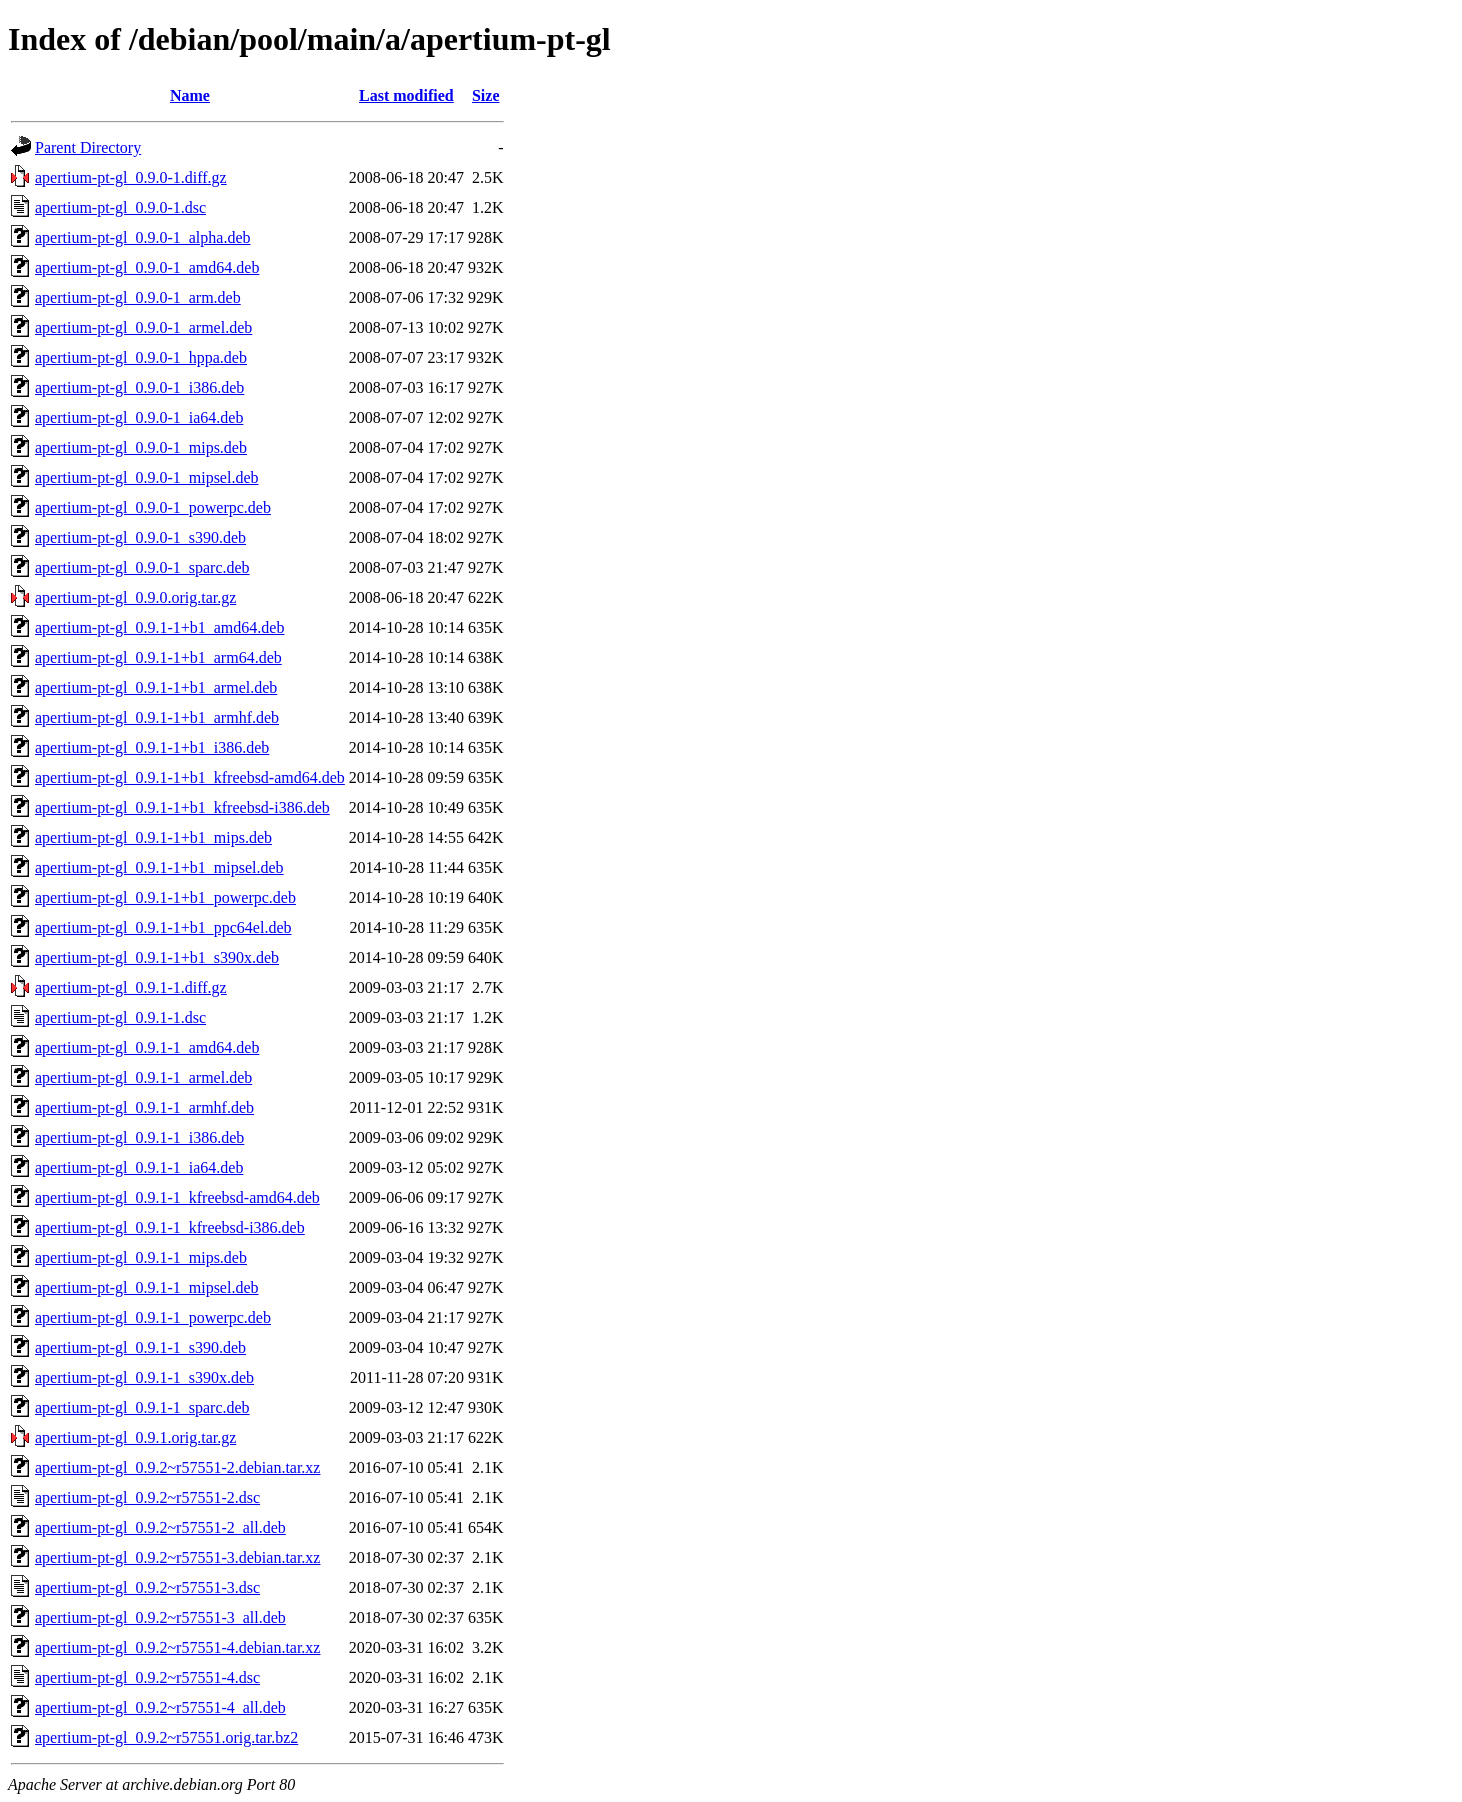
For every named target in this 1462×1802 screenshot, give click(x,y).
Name (190, 95)
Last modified (406, 95)
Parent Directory (88, 147)
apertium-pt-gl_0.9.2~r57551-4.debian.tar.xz (177, 1647)
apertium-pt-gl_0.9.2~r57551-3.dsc (147, 1587)
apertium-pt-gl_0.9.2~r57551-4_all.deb (160, 1707)
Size (486, 95)
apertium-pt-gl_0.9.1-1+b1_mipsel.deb (159, 867)
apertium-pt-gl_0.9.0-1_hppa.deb (141, 357)
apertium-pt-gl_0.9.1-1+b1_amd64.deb (159, 627)
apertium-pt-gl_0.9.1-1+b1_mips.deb (153, 837)
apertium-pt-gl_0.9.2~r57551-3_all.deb (160, 1617)
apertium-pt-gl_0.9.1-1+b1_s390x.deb (157, 957)
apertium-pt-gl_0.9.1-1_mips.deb (141, 1257)
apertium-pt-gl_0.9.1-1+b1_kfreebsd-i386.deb (182, 807)
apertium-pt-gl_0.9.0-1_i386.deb (139, 387)
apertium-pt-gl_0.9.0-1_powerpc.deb (153, 507)
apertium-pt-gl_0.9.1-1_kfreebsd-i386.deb (170, 1227)
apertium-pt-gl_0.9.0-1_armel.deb (143, 327)
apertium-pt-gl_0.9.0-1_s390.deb (140, 537)
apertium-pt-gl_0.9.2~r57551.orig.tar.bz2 (166, 1737)
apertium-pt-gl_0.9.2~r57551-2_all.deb (160, 1527)
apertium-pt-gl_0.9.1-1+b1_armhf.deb (157, 717)
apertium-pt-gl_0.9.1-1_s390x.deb (144, 1377)
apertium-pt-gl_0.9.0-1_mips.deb (141, 447)
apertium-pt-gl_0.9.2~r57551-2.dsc (147, 1497)
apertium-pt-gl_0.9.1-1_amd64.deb (147, 1047)
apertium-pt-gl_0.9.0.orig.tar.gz (135, 597)
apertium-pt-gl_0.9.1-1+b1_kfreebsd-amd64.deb (190, 777)
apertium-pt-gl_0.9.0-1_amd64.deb (147, 267)
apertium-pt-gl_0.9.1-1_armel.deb (143, 1077)
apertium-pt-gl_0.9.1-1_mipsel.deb (147, 1287)
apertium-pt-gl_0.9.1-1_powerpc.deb (153, 1317)
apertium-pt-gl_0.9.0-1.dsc (120, 207)
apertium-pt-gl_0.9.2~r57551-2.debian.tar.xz (177, 1467)
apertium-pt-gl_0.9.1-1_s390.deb (140, 1347)
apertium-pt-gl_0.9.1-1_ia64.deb (139, 1167)
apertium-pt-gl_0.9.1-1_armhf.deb (144, 1107)
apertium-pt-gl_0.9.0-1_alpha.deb (143, 237)
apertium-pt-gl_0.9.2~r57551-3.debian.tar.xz (177, 1557)
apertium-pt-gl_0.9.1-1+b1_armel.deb (156, 687)
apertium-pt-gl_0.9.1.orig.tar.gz (135, 1437)
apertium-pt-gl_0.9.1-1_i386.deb (139, 1137)
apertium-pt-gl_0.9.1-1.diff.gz (131, 987)
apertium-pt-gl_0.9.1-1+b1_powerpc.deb (165, 897)
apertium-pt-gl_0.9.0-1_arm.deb (138, 297)
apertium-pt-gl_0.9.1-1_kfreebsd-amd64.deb (177, 1197)
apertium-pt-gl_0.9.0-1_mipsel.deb (147, 477)
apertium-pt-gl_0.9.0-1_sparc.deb (142, 567)
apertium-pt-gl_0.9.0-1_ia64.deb (139, 417)
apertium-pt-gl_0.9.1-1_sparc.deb (142, 1407)
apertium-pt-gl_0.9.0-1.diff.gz (131, 177)
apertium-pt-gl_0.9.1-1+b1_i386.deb (152, 747)
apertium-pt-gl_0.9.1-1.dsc (120, 1017)
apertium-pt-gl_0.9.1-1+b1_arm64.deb (158, 657)
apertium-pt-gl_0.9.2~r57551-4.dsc (147, 1677)
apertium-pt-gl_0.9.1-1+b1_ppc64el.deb (163, 927)
